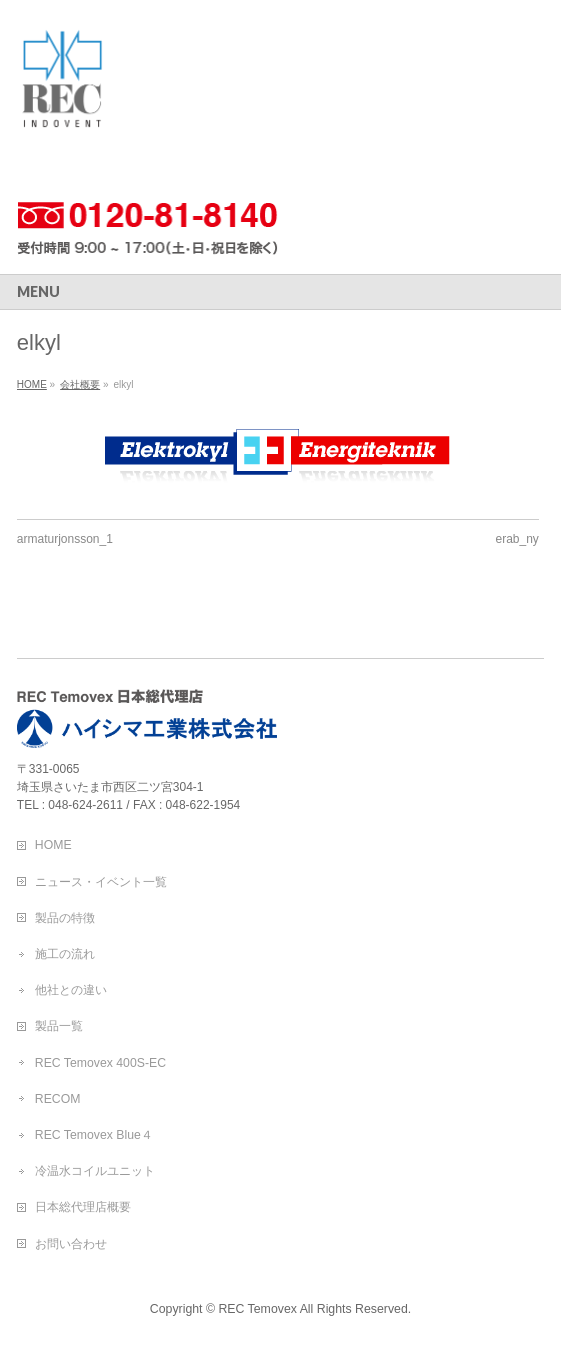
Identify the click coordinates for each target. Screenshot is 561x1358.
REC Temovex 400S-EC (100, 1063)
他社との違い (71, 990)
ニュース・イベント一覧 (101, 882)
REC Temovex (257, 1309)
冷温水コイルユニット (95, 1171)
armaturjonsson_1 (65, 539)
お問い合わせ (71, 1244)
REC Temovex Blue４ (94, 1135)
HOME (53, 845)
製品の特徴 (65, 918)
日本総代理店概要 (83, 1207)
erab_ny (517, 539)
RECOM (58, 1099)
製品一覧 (59, 1026)
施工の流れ (65, 954)
